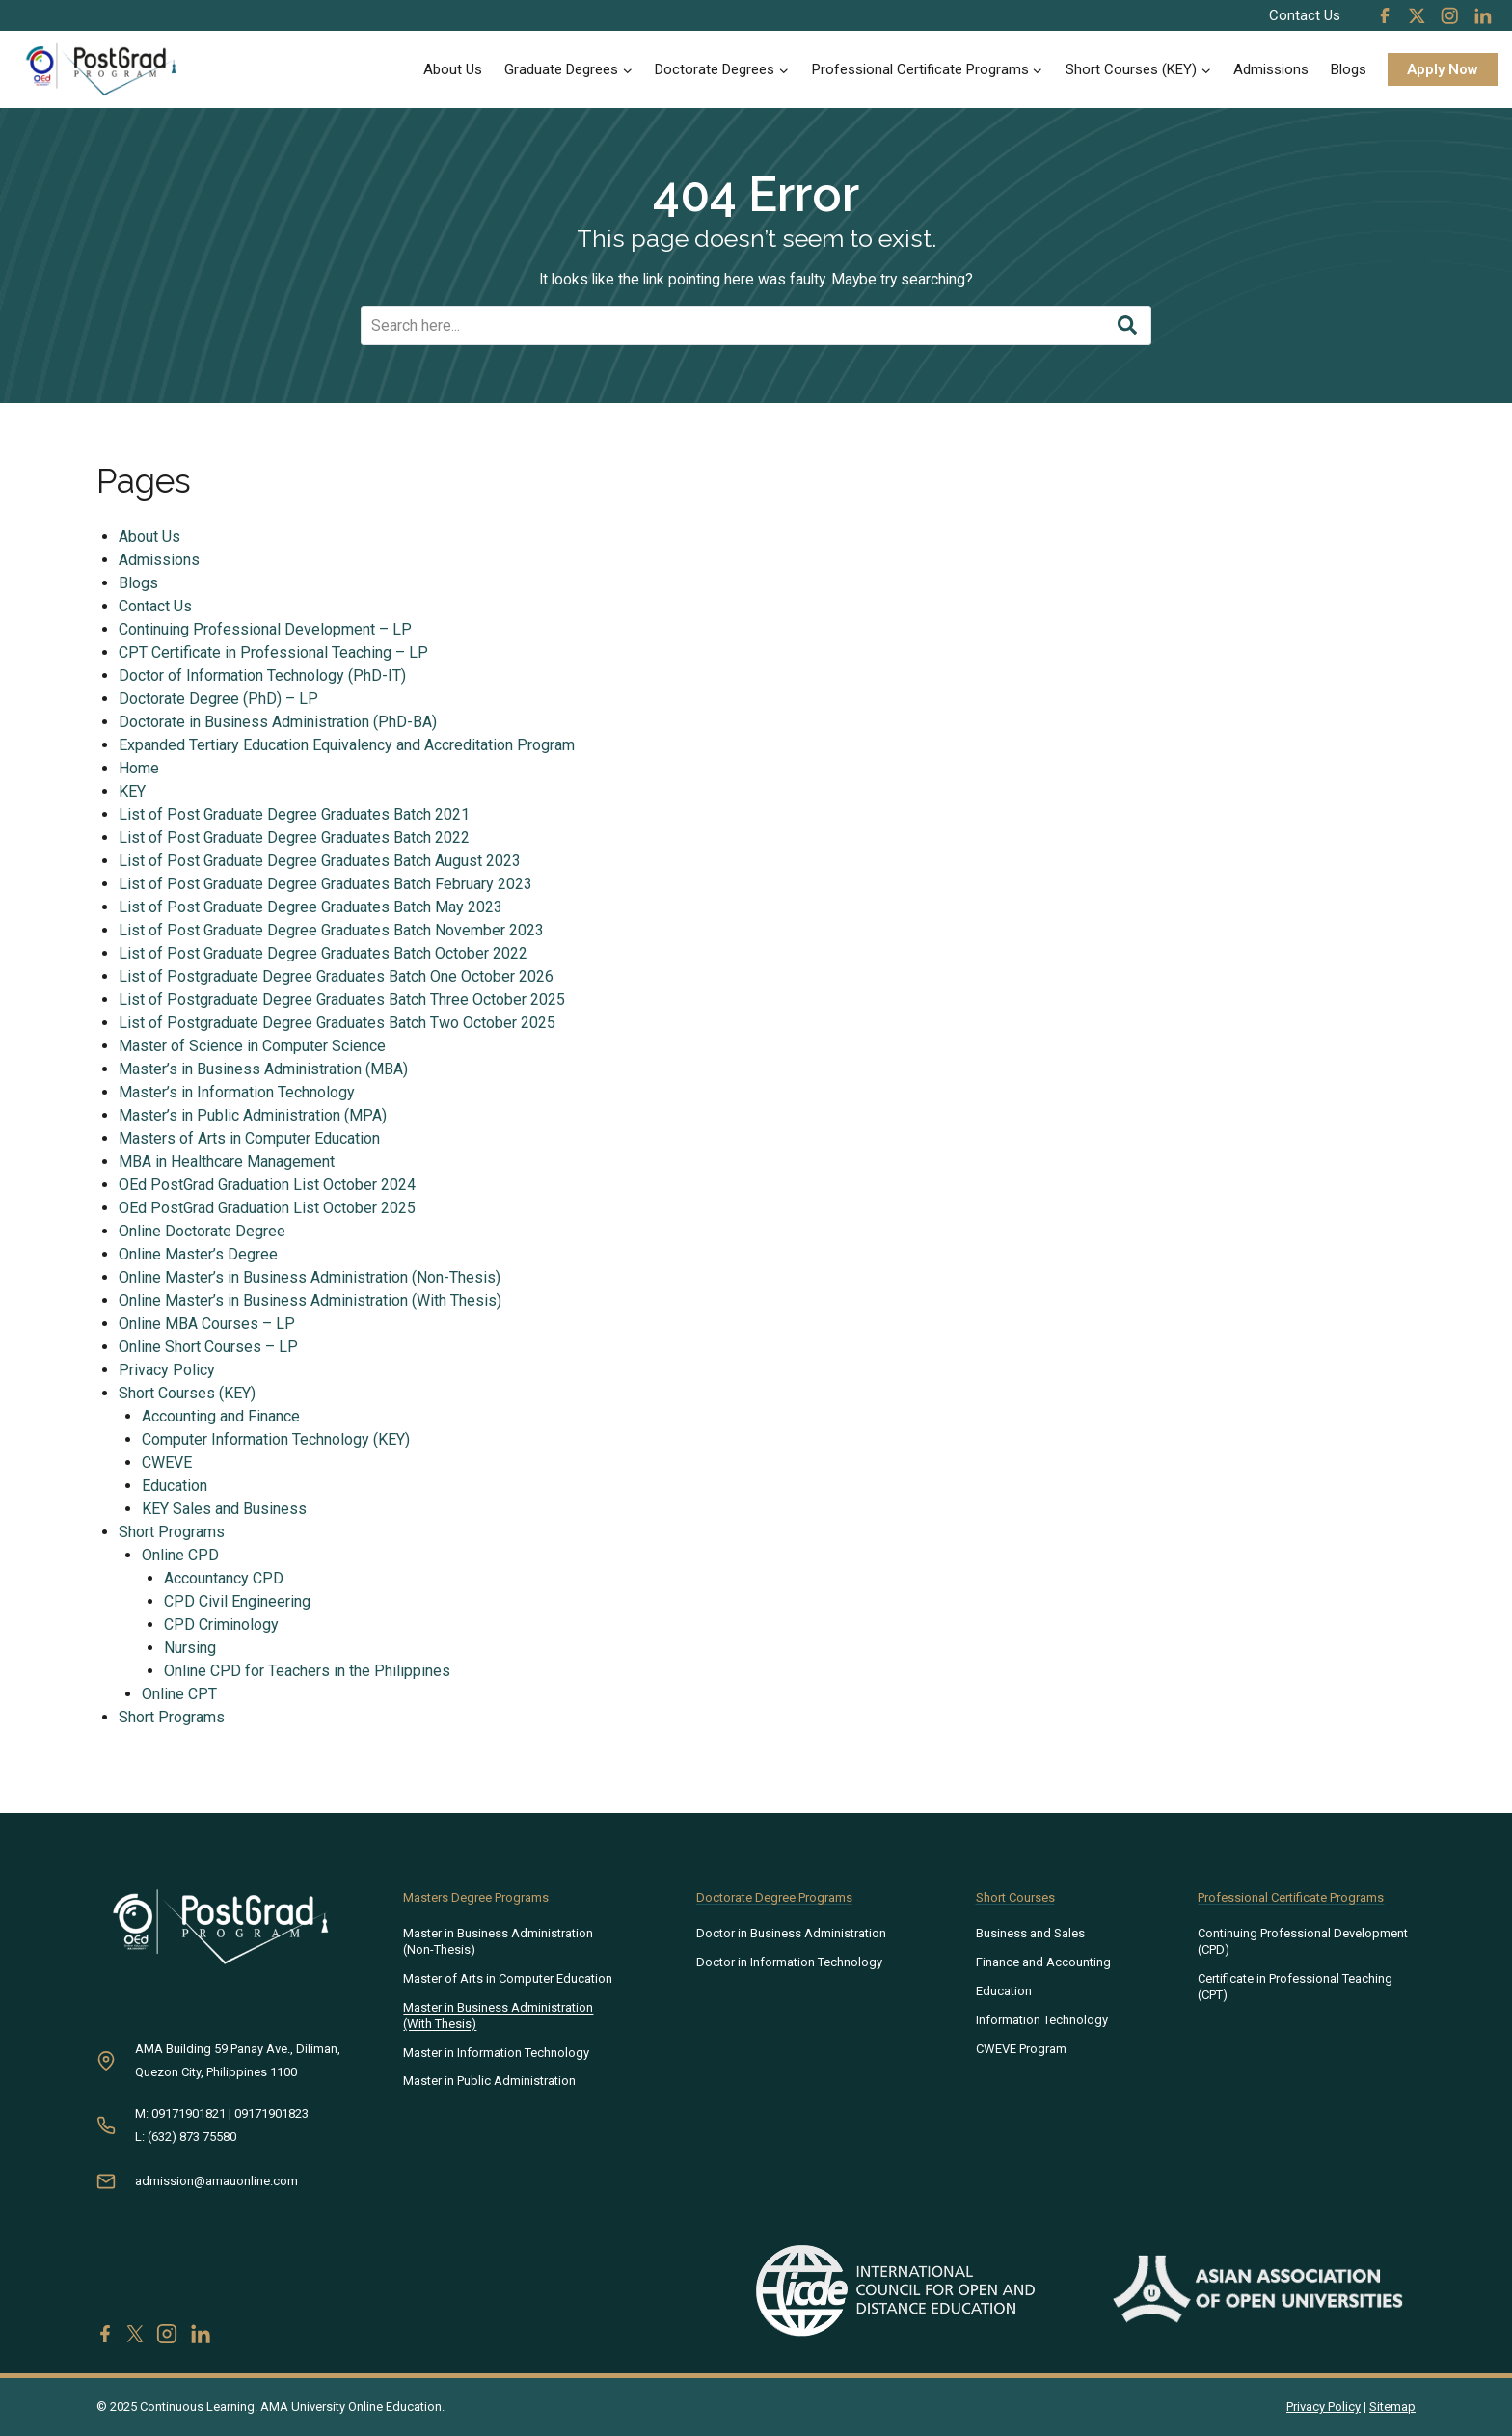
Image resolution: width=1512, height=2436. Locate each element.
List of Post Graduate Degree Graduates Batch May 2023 (311, 908)
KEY (133, 792)
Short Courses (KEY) (188, 1394)
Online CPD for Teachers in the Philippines (309, 1672)
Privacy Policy (168, 1371)
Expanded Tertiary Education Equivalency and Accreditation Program (348, 746)
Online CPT (180, 1695)
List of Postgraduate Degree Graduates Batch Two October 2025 (338, 1024)
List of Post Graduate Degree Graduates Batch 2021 (295, 815)
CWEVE (168, 1463)
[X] (1417, 15)
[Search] (756, 326)
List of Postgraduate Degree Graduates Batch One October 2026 (337, 977)
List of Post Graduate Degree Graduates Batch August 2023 (321, 862)
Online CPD (181, 1556)
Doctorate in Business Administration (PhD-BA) (279, 723)
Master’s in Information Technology (238, 1093)
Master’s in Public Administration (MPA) (254, 1116)
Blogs (1348, 69)
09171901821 (188, 2113)
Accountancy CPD (225, 1579)
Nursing (192, 1648)
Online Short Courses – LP (209, 1348)
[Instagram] (1449, 15)
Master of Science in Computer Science (253, 1047)
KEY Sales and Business (225, 1510)
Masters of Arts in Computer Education (250, 1139)
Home (140, 769)
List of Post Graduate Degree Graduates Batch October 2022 (324, 954)
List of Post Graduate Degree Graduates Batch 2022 (295, 838)
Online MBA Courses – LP (208, 1324)
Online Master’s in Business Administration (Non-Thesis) (310, 1278)
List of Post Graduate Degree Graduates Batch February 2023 (326, 885)
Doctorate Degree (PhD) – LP (219, 699)
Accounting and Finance (222, 1417)
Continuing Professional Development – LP (266, 630)
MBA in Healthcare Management (228, 1162)
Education (175, 1486)
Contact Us (1304, 15)
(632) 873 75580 (192, 2136)
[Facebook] (1384, 15)
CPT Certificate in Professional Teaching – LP (274, 653)
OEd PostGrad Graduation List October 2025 (268, 1209)
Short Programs (173, 1533)
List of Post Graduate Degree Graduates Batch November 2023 (332, 931)
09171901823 (271, 2113)
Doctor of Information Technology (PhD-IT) (263, 676)
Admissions (1271, 69)
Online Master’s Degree (199, 1255)
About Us (452, 69)
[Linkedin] (1482, 15)
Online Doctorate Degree (203, 1232)
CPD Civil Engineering (239, 1602)
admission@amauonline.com (216, 2181)
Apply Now (1442, 69)
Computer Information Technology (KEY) (277, 1440)
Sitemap (1392, 2406)
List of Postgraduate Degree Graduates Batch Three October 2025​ (343, 1000)
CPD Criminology (223, 1625)
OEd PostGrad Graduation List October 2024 (268, 1186)
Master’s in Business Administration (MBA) (264, 1070)
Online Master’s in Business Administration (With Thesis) (311, 1301)
